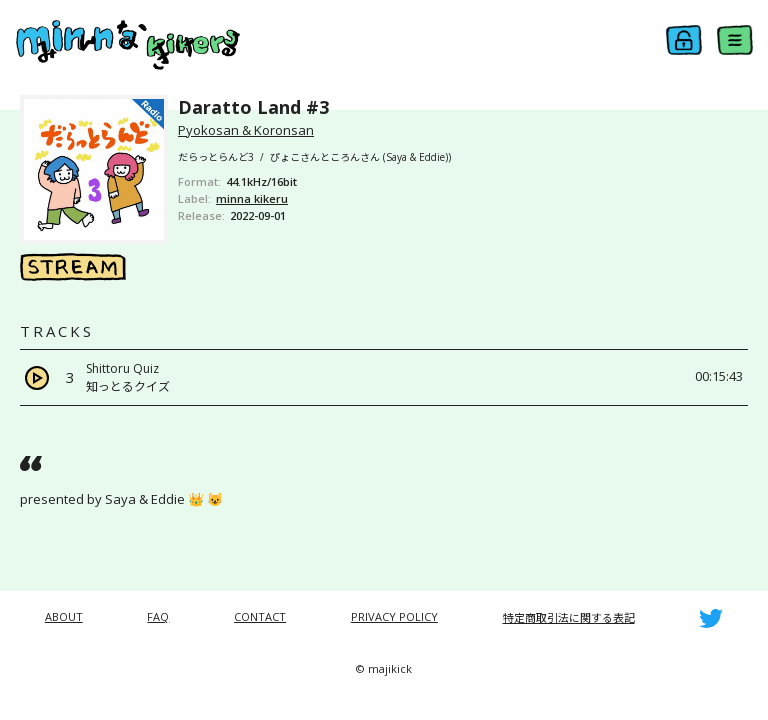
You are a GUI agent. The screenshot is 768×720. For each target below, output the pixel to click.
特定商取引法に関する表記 (569, 617)
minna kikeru (252, 198)
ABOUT (64, 616)
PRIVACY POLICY (394, 616)
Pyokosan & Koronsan (246, 130)
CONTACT (260, 616)
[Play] (37, 378)
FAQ (158, 616)
